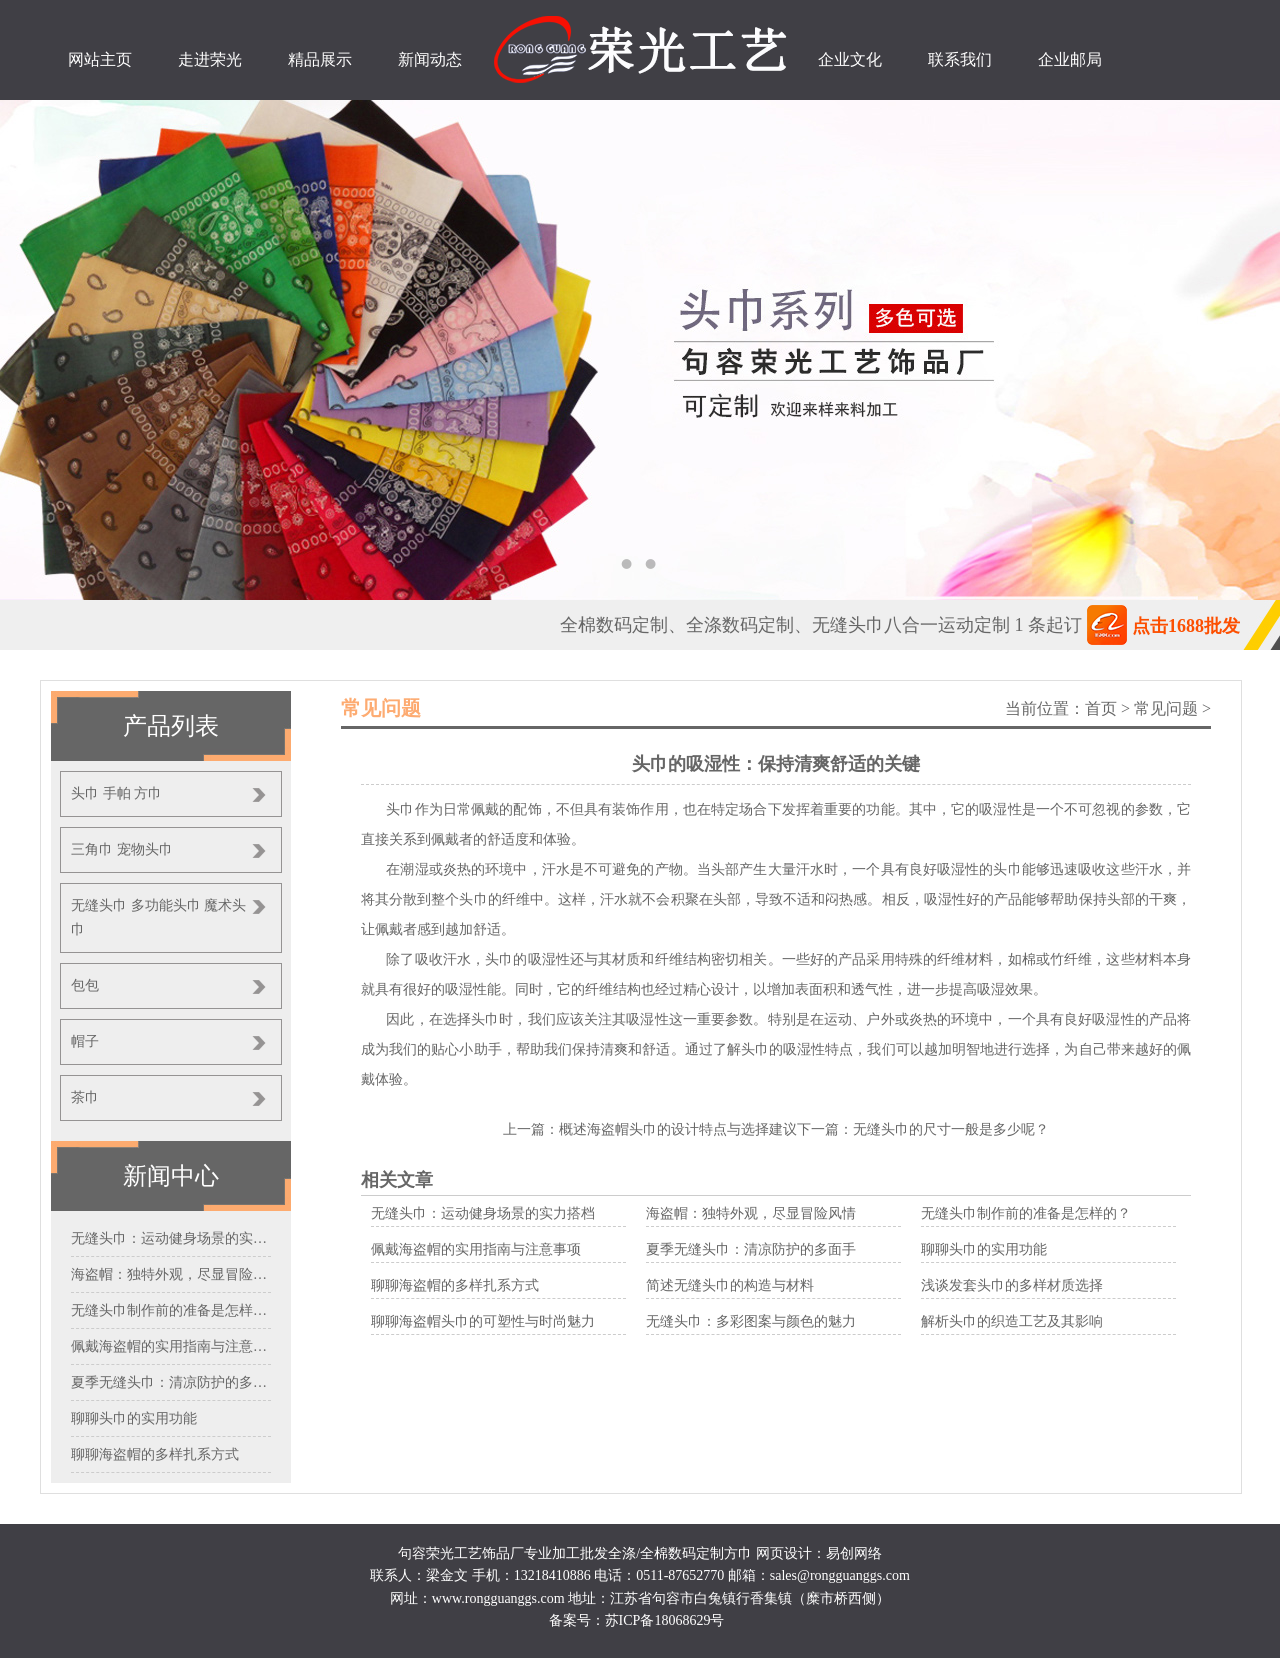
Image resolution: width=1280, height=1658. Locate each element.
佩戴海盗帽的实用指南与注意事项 (476, 1249)
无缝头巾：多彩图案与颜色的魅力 (751, 1321)
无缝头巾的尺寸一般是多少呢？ (951, 1129)
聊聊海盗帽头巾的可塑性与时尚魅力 (483, 1321)
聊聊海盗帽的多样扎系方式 (455, 1285)
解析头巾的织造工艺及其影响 (1012, 1321)
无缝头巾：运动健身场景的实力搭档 (483, 1213)
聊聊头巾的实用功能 (984, 1249)
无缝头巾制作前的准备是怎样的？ (1026, 1213)
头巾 (1007, 869)
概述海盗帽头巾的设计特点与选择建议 (678, 1129)
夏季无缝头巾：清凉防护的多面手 (751, 1249)
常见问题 (1166, 708)
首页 (1101, 708)
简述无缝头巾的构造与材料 (730, 1285)
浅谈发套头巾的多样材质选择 (1012, 1285)
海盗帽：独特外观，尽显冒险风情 (751, 1213)
